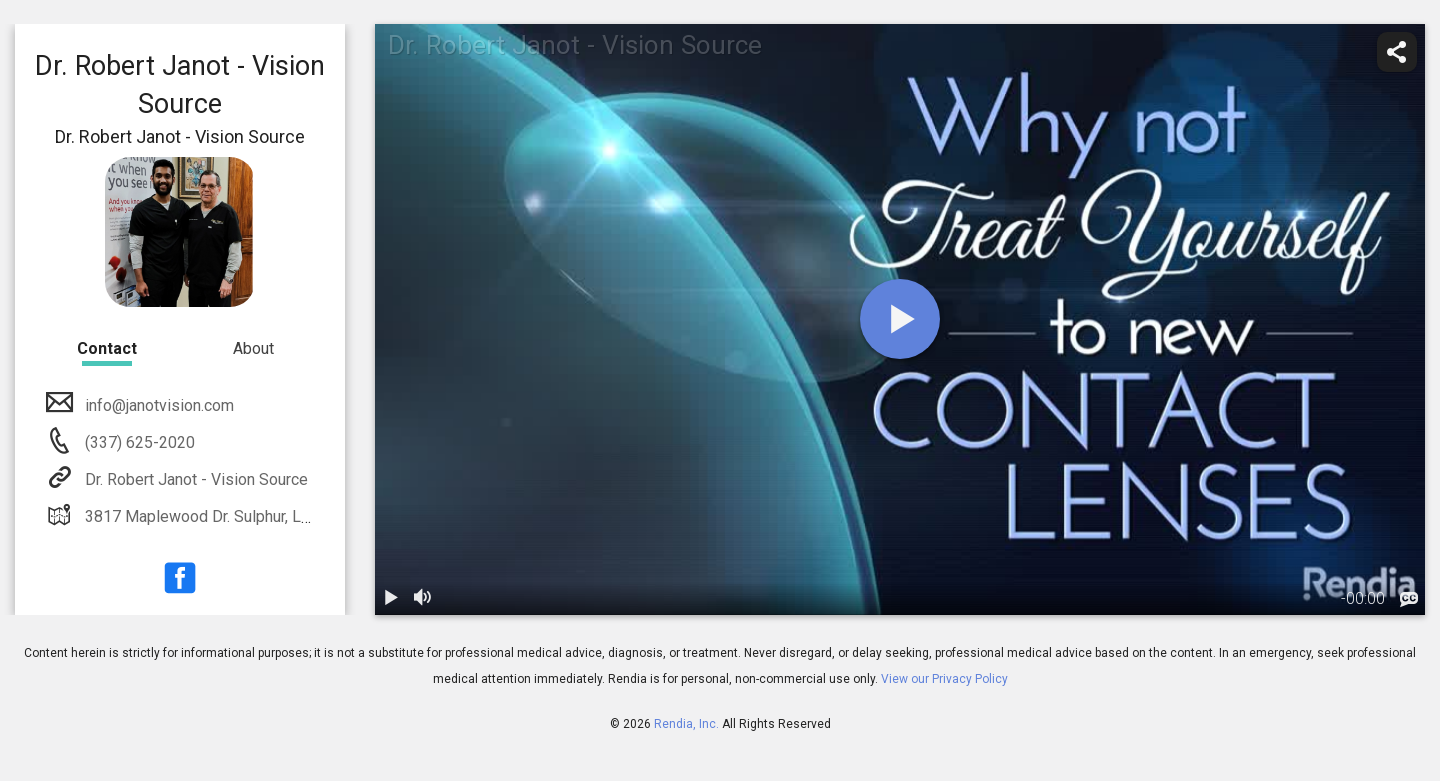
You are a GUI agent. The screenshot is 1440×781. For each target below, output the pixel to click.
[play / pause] (391, 599)
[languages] (1409, 600)
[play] (900, 319)
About (253, 348)
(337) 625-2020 (138, 442)
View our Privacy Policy (944, 679)
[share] (1397, 52)
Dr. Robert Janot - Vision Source (194, 479)
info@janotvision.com (157, 405)
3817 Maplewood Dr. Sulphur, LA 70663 (220, 516)
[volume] (423, 599)
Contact (107, 348)
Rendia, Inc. (686, 724)
